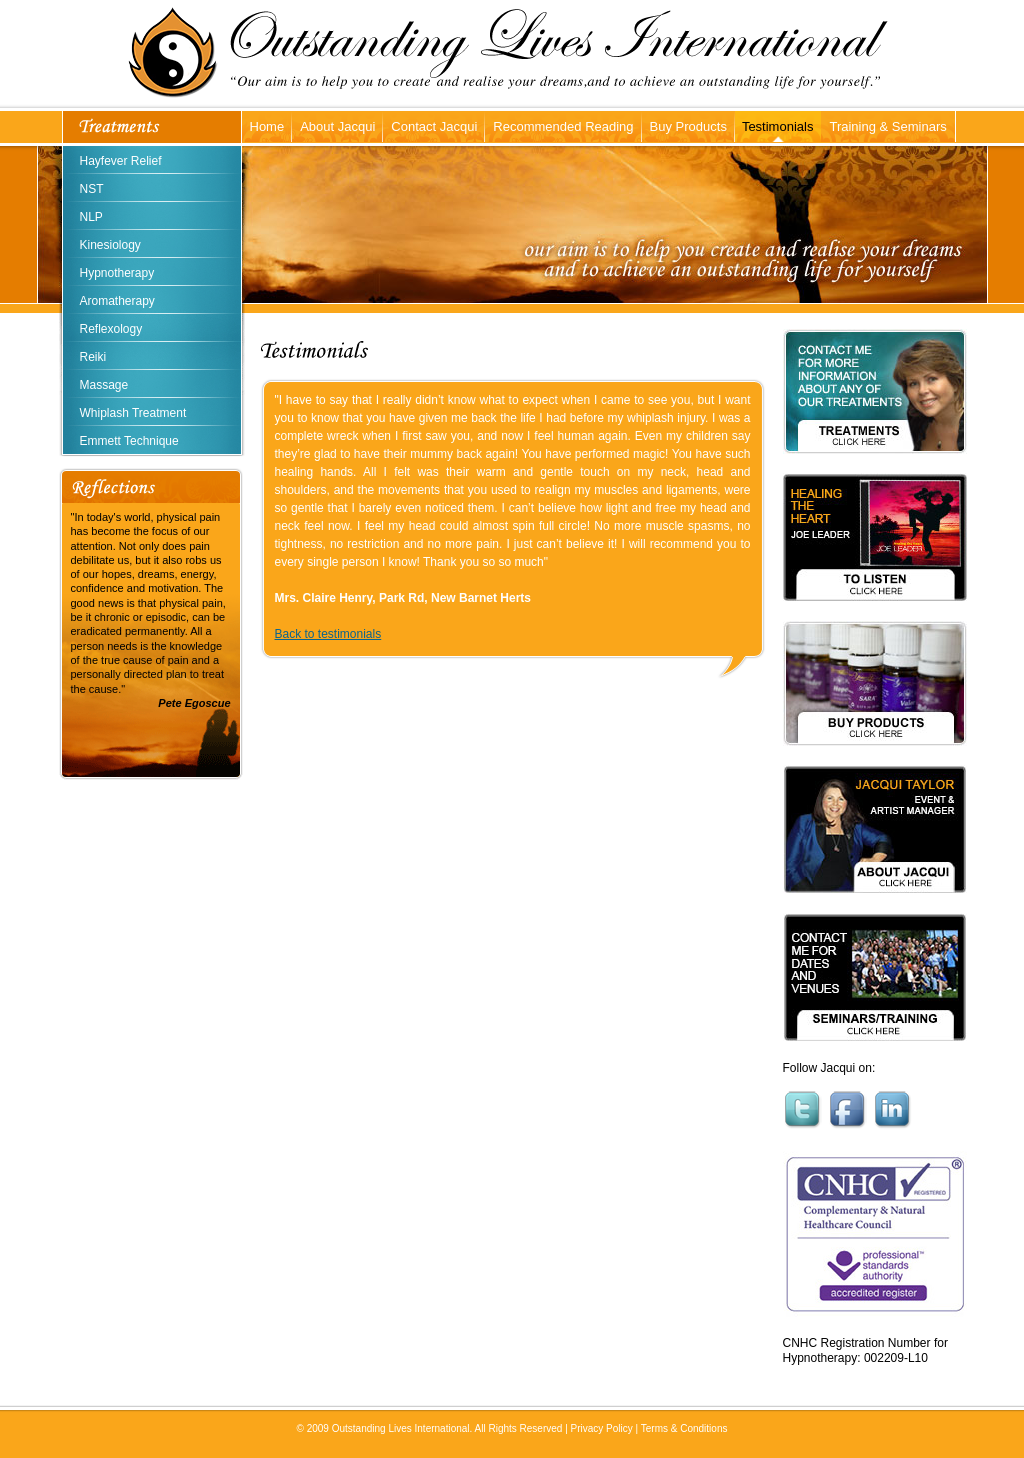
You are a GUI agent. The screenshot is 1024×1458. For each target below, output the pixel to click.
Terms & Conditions (684, 1428)
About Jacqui (337, 126)
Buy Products (688, 126)
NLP (91, 217)
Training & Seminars (887, 126)
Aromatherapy (117, 301)
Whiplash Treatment (133, 413)
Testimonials (778, 126)
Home (267, 126)
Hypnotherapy (117, 273)
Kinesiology (110, 245)
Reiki (93, 357)
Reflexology (111, 329)
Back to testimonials (328, 634)
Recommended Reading (563, 126)
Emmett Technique (129, 441)
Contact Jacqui (434, 126)
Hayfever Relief (121, 161)
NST (92, 189)
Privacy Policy (602, 1428)
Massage (104, 385)
